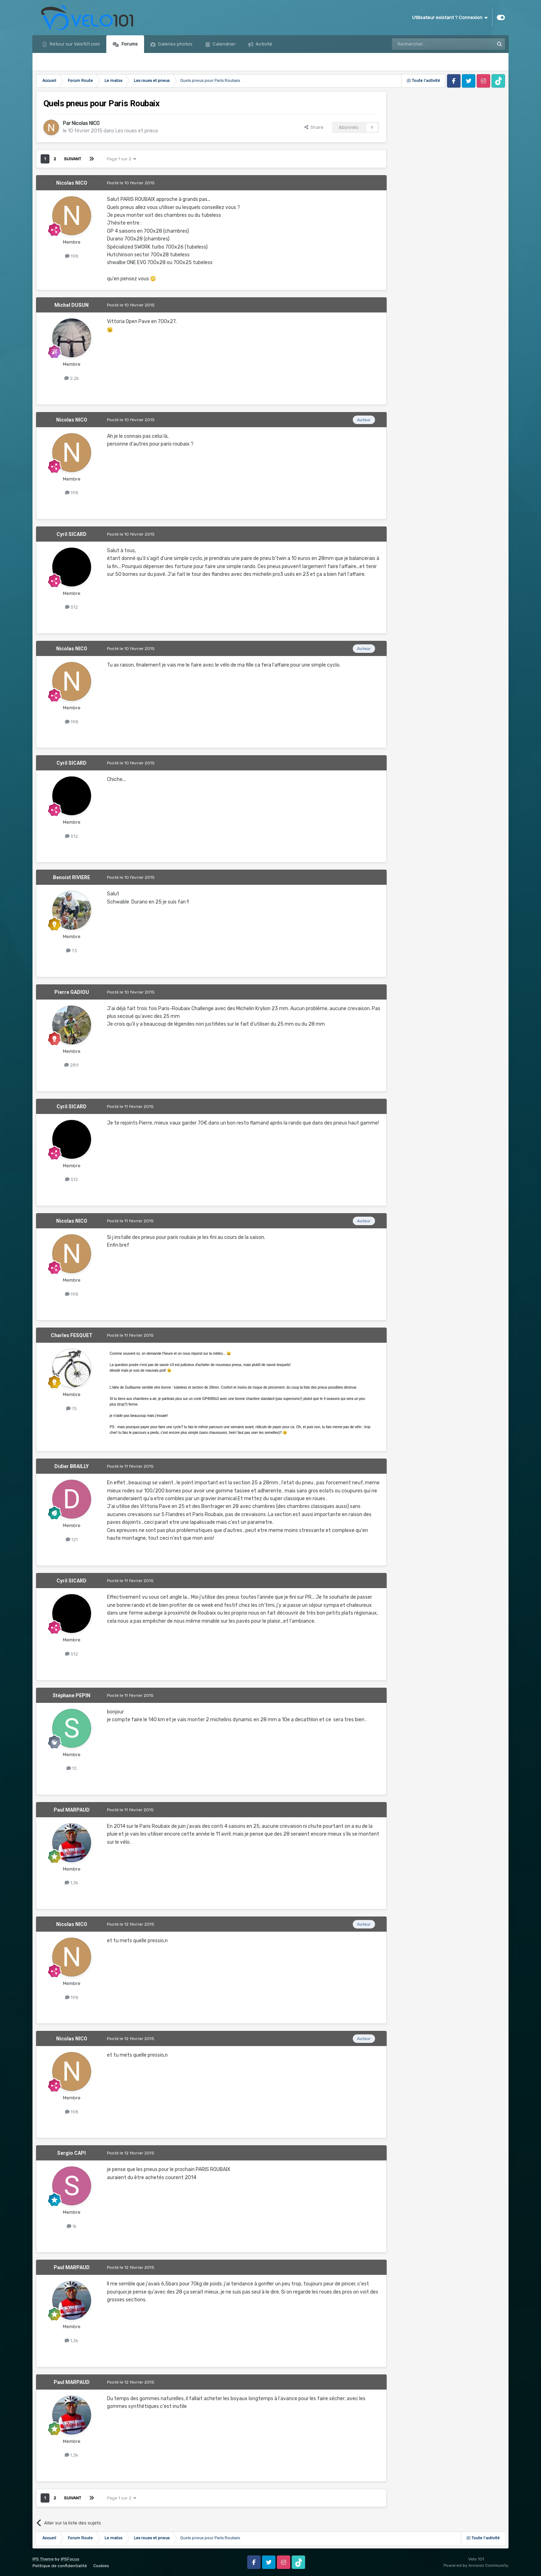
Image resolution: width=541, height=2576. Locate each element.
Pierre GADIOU (71, 992)
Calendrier (224, 44)
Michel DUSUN (71, 305)
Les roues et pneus (136, 131)
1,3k (71, 1882)
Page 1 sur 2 (121, 158)
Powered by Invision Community (476, 2565)
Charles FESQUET (72, 1335)
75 (71, 1408)
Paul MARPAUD (72, 1810)
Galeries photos (174, 44)
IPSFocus (70, 2559)
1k (72, 2226)
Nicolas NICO (86, 123)
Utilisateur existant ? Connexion (450, 17)
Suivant (72, 158)
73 (71, 950)
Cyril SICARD (72, 534)
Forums (129, 44)
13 (71, 1768)
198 (71, 256)
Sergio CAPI (71, 2153)
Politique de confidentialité (59, 2565)
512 (71, 607)
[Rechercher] (427, 44)
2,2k (71, 378)
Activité (263, 44)
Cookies (101, 2565)
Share (313, 127)
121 (72, 1539)
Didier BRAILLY (71, 1466)
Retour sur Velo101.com (74, 44)
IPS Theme (43, 2559)
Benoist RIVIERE (71, 877)
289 (71, 1065)
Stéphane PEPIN (71, 1695)
